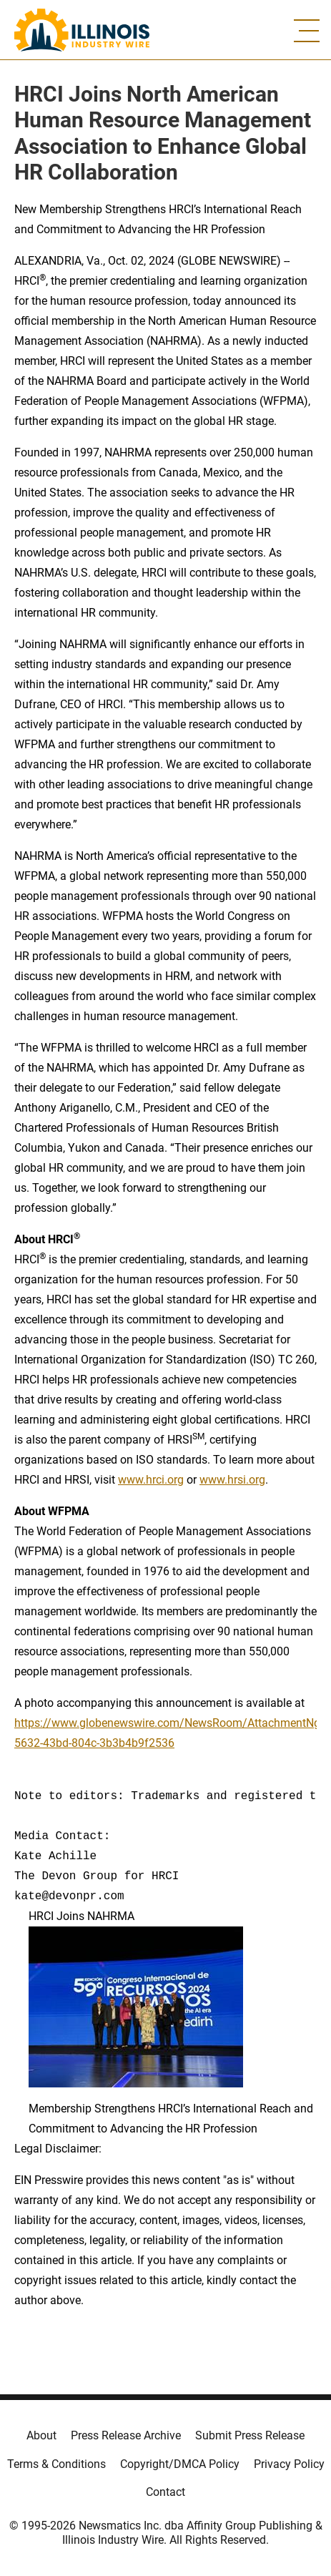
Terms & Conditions (56, 2464)
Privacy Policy (289, 2464)
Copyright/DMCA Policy (179, 2464)
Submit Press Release (250, 2435)
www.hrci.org (151, 1480)
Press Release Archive (126, 2435)
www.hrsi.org (232, 1480)
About (41, 2435)
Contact (165, 2492)
